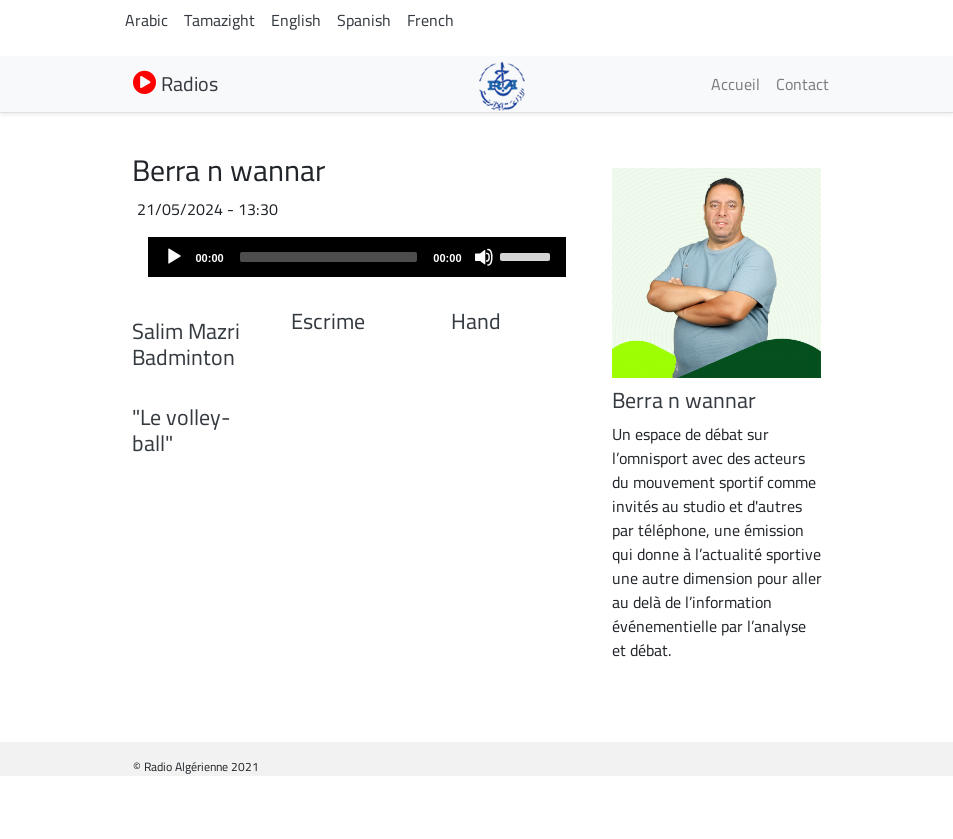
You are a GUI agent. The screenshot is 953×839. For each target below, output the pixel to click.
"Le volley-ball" (181, 688)
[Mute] (484, 257)
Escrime (328, 321)
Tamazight (219, 20)
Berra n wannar (684, 400)
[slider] (329, 257)
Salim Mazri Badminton (186, 473)
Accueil (735, 84)
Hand (476, 321)
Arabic (146, 20)
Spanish (364, 20)
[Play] (174, 257)
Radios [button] (175, 83)
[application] (357, 257)
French (430, 20)
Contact (802, 84)
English (296, 20)
